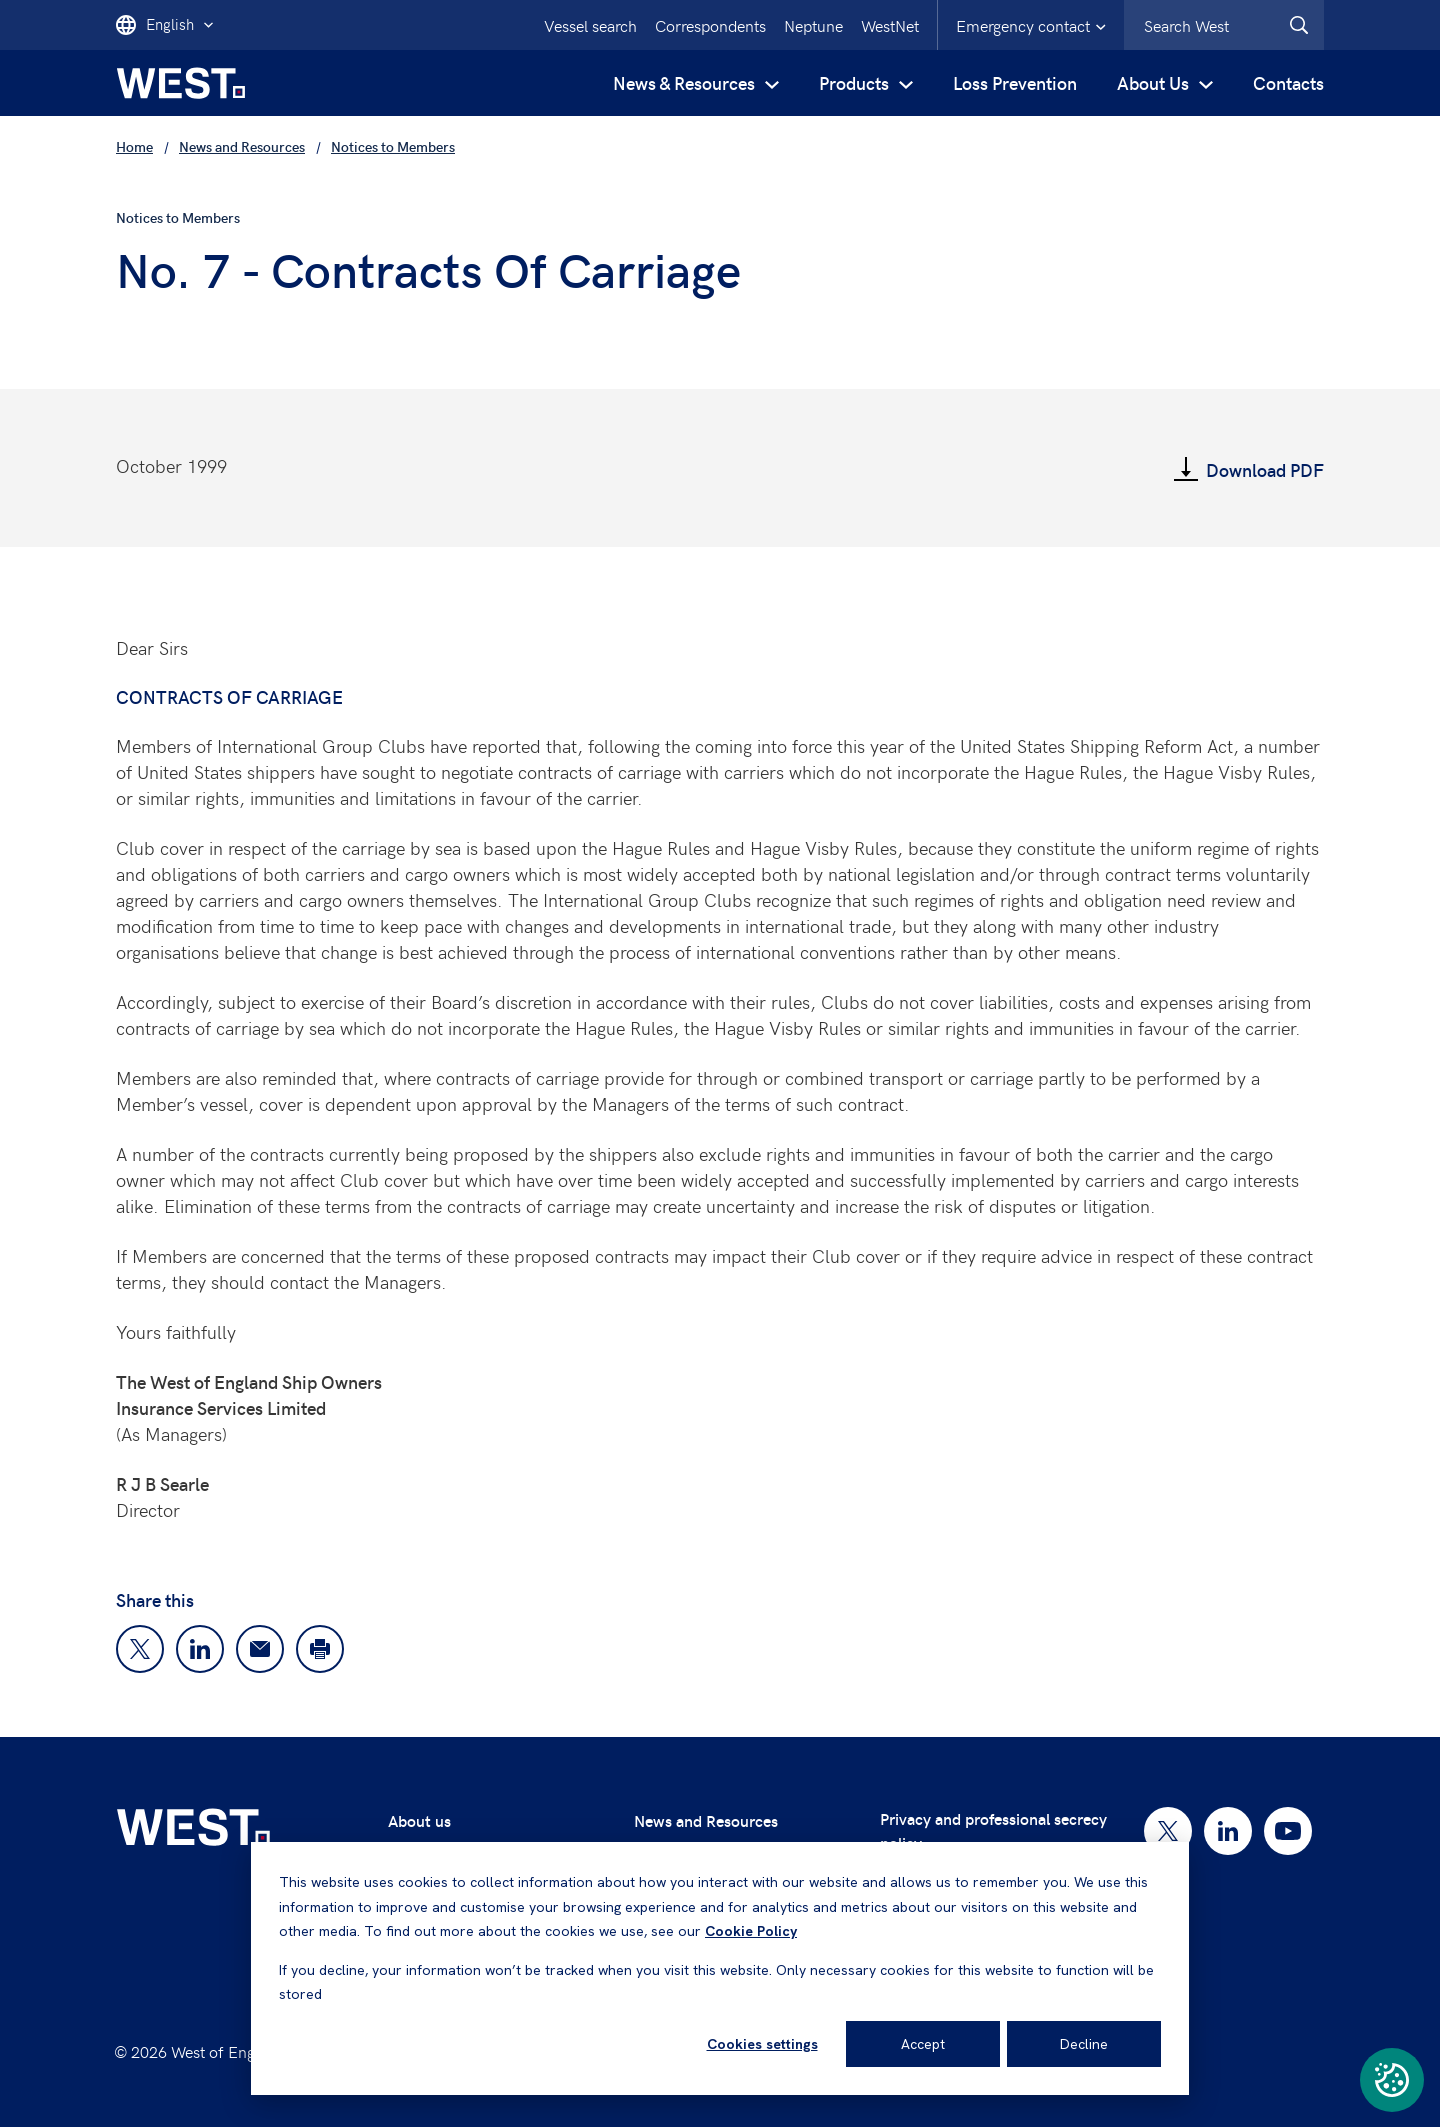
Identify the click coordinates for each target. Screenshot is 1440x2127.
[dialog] (720, 1968)
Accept (923, 2044)
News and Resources (706, 1820)
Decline (1084, 2044)
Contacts (1288, 82)
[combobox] (1224, 25)
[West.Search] (1299, 25)
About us (419, 1820)
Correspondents (710, 25)
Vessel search (590, 25)
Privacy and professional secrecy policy (993, 1830)
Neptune (813, 25)
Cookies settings (762, 2044)
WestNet (890, 25)
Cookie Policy (751, 1931)
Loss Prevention (1015, 82)
